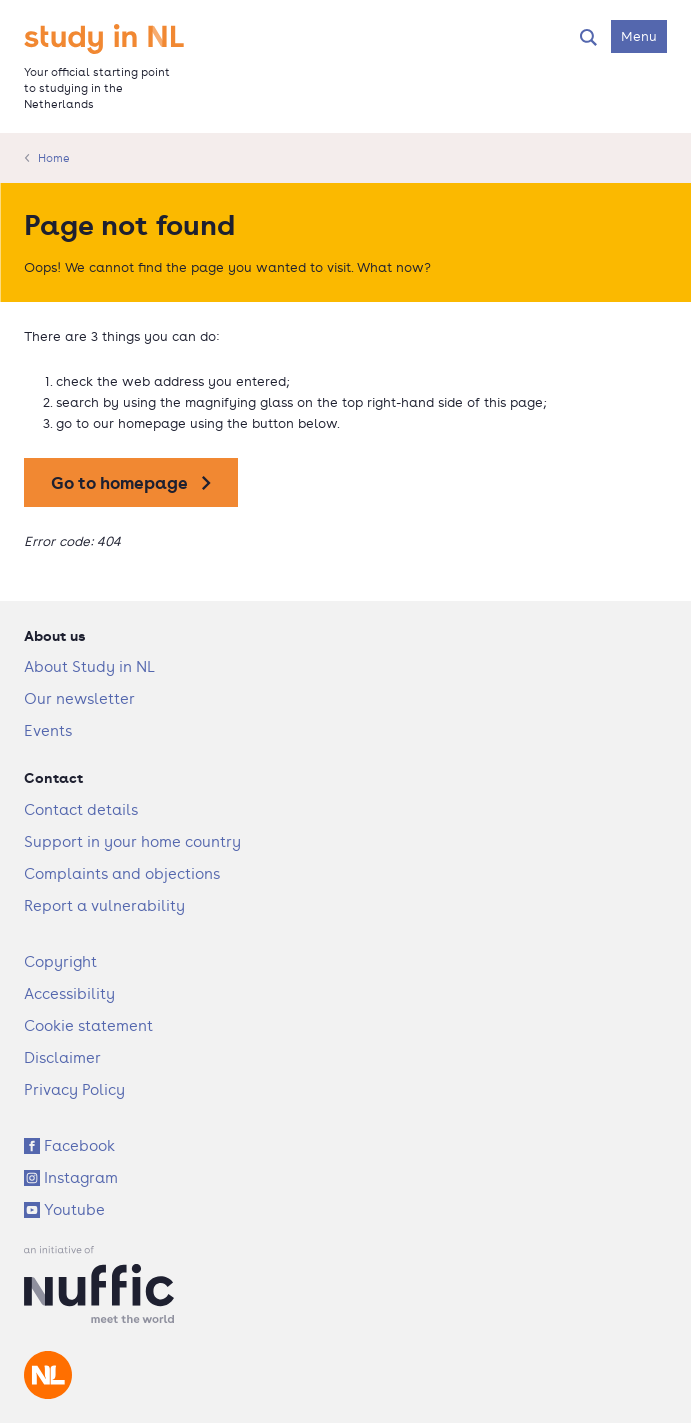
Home (54, 158)
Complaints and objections (122, 873)
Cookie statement (88, 1025)
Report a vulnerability (104, 905)
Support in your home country (132, 841)
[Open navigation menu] (639, 36)
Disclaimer (62, 1057)
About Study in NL (89, 666)
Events (48, 730)
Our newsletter (79, 698)
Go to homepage (119, 482)
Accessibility (69, 993)
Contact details (81, 809)
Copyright (60, 961)
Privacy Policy (74, 1089)
